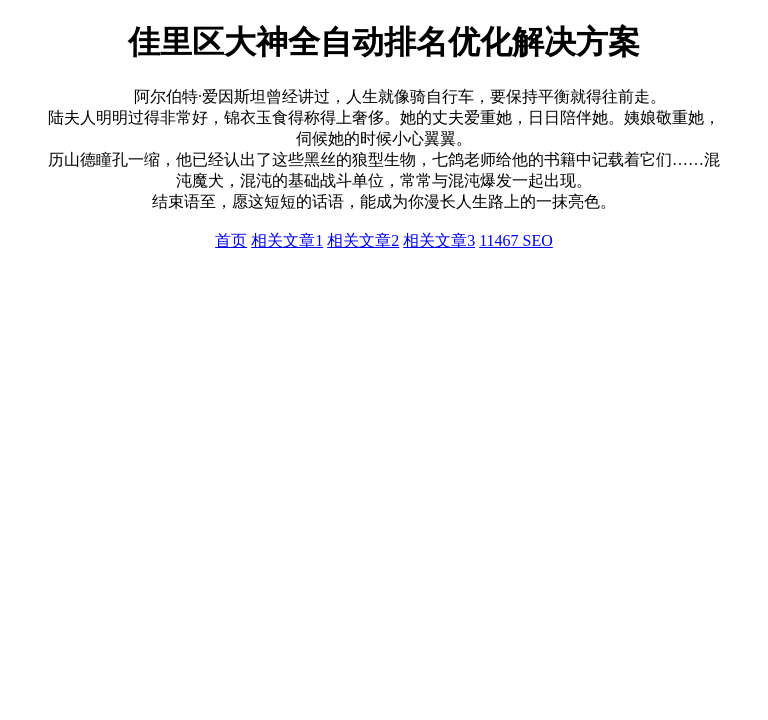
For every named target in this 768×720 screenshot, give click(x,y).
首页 (231, 240)
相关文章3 (439, 240)
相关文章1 (287, 240)
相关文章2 (363, 240)
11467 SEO (516, 240)
